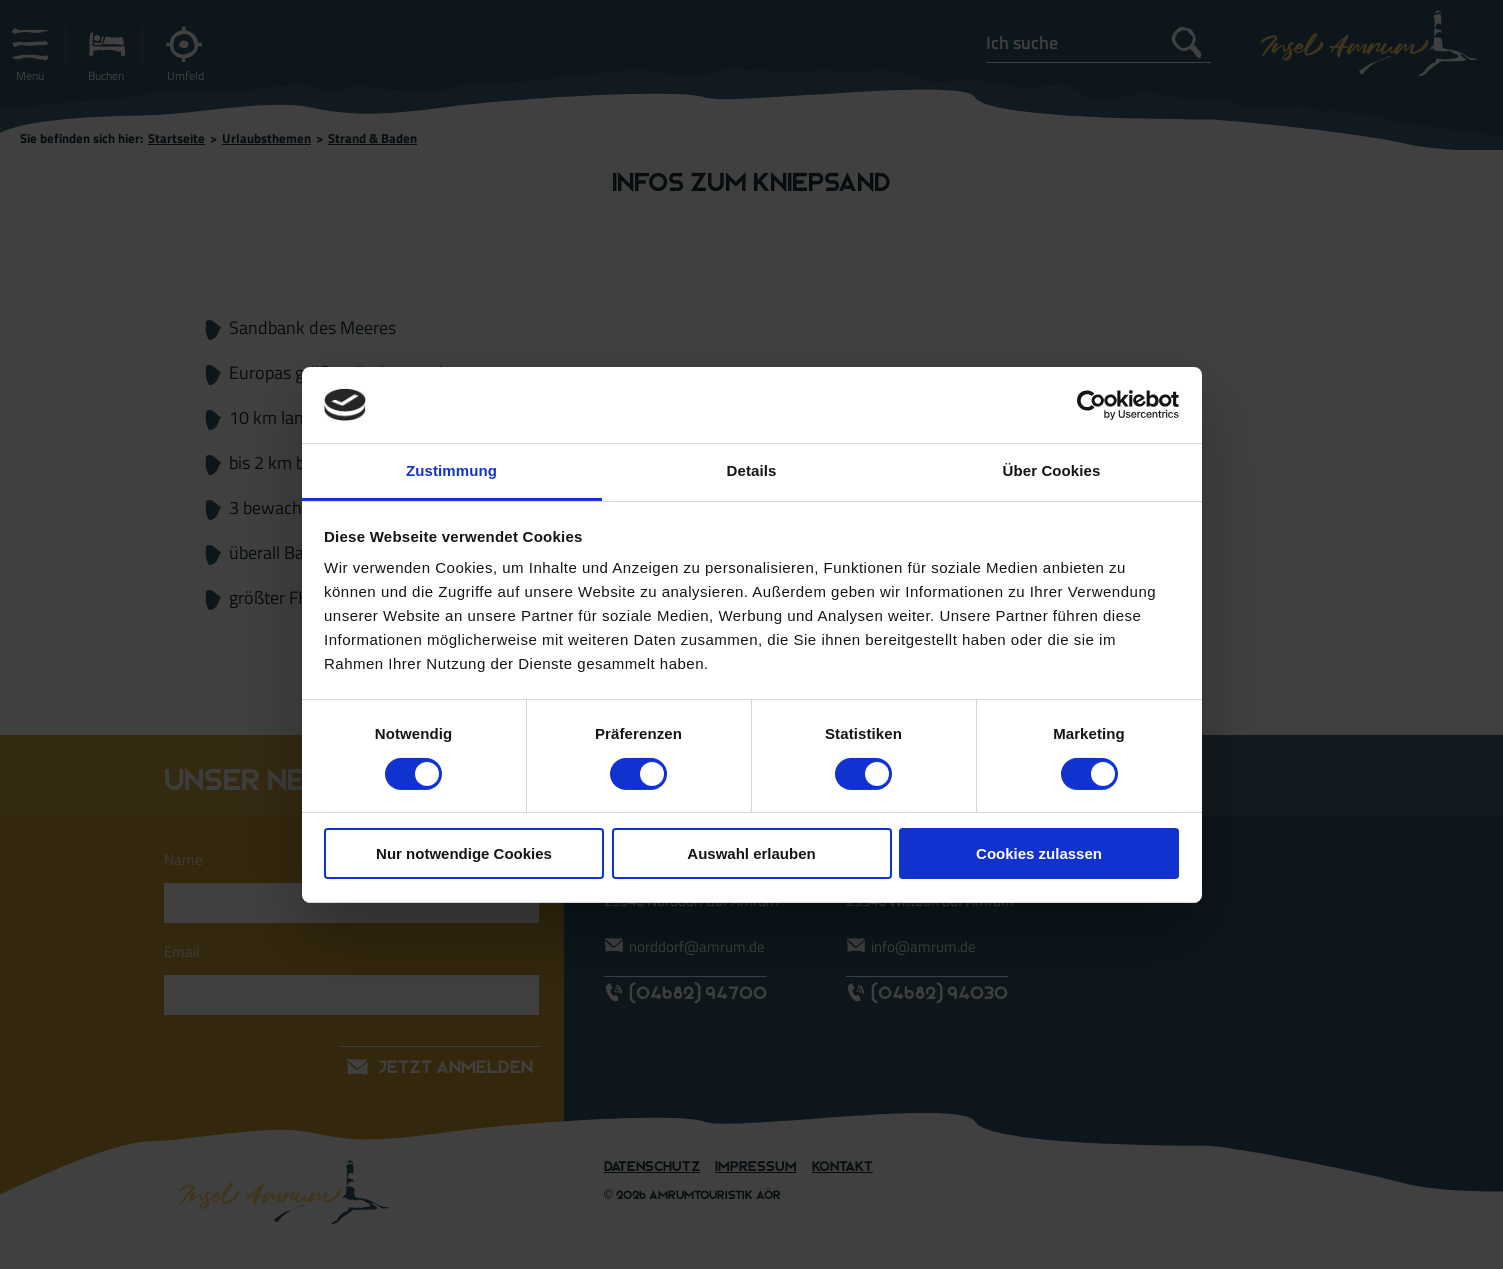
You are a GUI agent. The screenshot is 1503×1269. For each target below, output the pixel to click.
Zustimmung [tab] (451, 470)
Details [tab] (752, 470)
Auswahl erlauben (751, 853)
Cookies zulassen (1039, 853)
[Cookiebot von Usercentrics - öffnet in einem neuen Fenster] (1091, 405)
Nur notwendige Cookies (464, 853)
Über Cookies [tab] (1052, 470)
